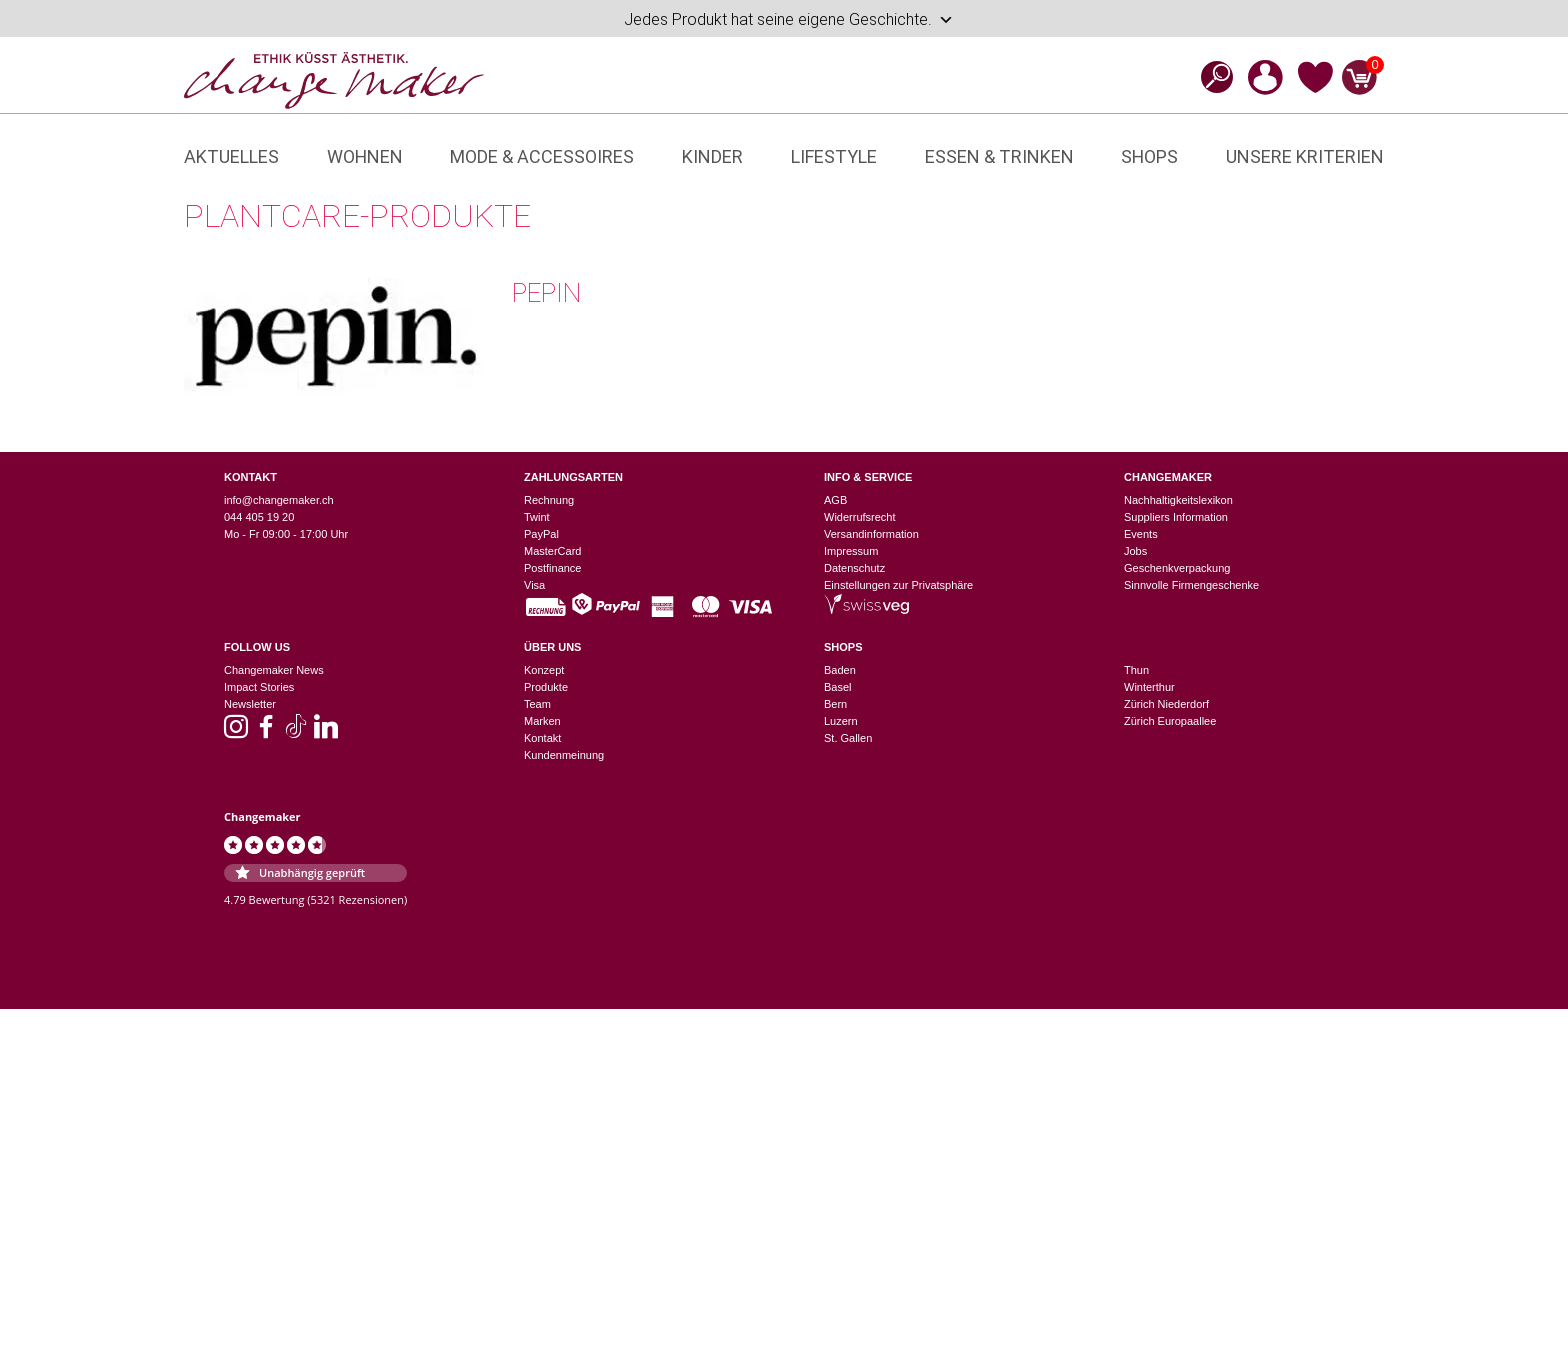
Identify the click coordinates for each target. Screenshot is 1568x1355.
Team (537, 704)
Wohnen (365, 156)
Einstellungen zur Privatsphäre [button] (898, 585)
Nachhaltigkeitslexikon (1178, 500)
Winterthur (1149, 687)
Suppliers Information (1176, 517)
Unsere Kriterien (1305, 156)
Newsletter (250, 704)
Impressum (851, 551)
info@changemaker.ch (279, 500)
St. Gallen (848, 738)
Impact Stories (259, 687)
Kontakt (542, 738)
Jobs (1135, 551)
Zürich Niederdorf (1166, 704)
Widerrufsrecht (860, 517)
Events (1141, 534)
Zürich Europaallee (1170, 721)
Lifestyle (834, 156)
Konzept (544, 670)
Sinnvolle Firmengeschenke (1191, 585)
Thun (1136, 670)
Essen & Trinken (999, 156)
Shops (1149, 156)
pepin (546, 293)
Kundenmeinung (564, 755)
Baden (840, 670)
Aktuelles (231, 156)
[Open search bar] (1211, 76)
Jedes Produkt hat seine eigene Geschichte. (789, 20)
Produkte (546, 687)
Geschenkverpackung (1177, 568)
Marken (542, 721)
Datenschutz (854, 568)
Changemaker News (274, 670)
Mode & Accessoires (542, 156)
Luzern (841, 721)
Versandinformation (871, 534)
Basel (838, 687)
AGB (835, 500)
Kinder (712, 156)
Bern (835, 704)
